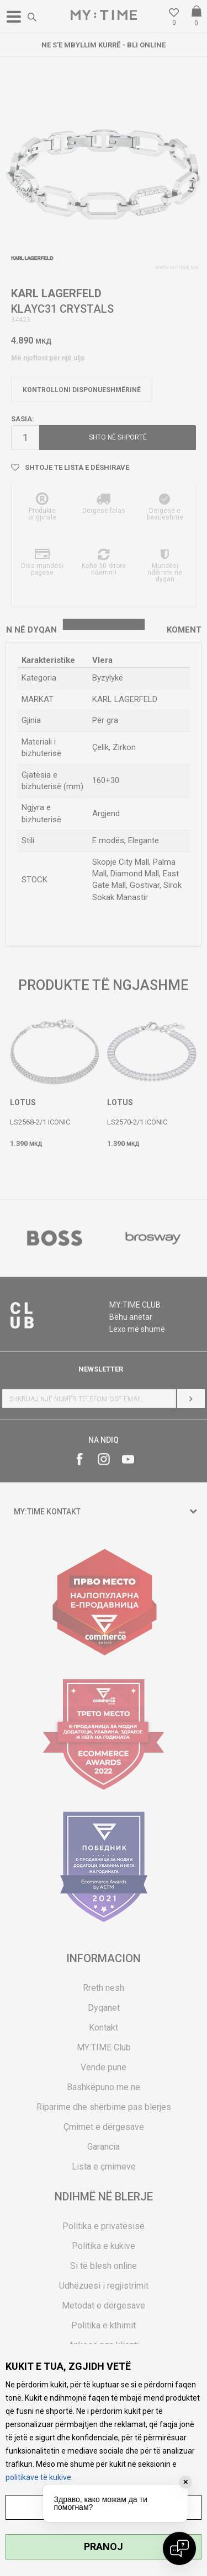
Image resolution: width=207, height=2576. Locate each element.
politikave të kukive (38, 2477)
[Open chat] (179, 2548)
